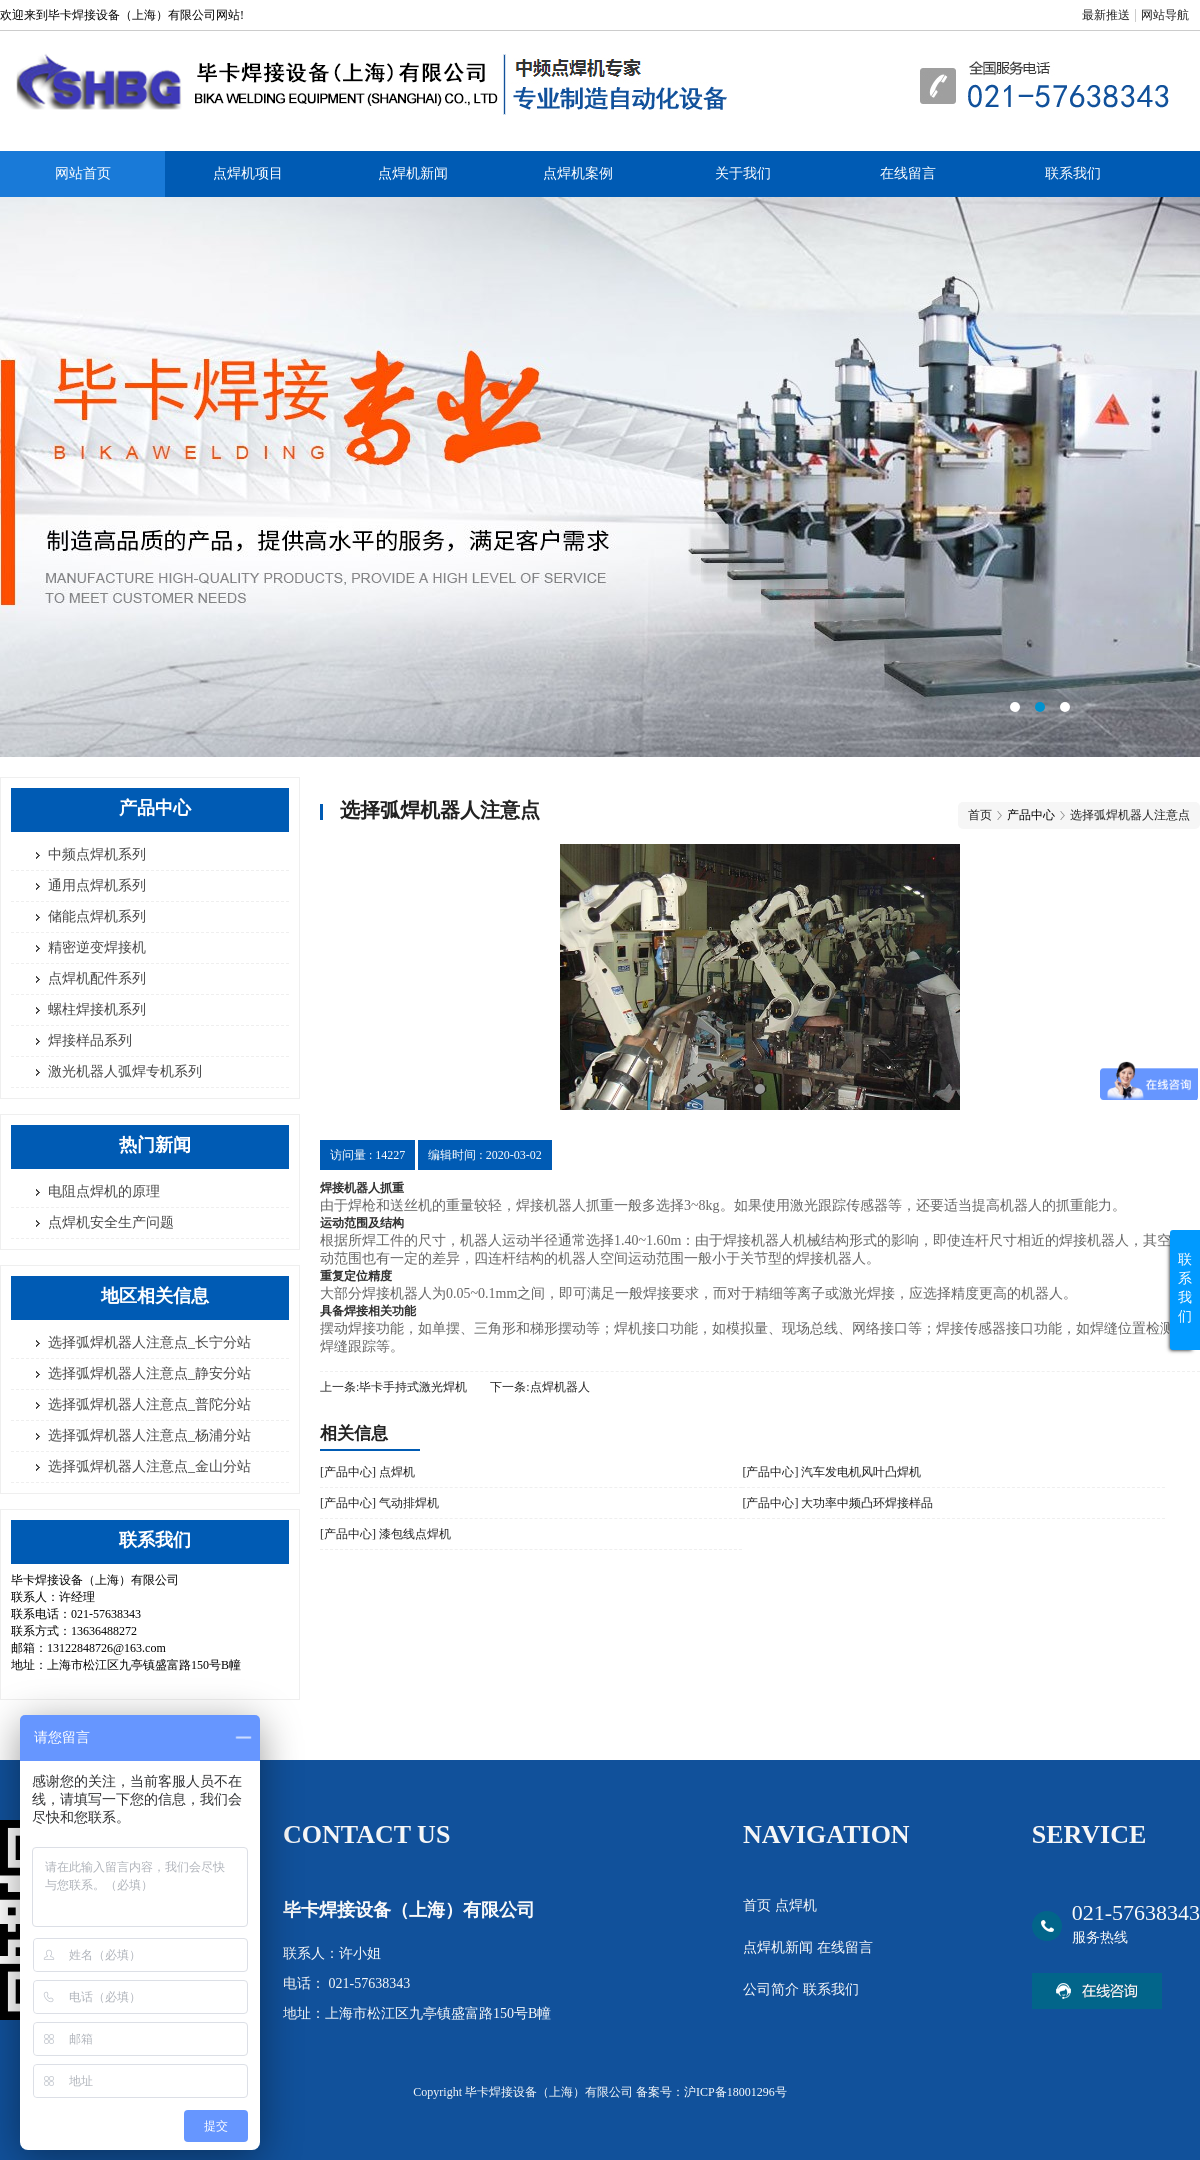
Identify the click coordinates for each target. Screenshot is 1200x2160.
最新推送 (1106, 15)
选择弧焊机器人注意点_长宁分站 (149, 1342)
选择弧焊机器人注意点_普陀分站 (149, 1404)
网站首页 (83, 173)
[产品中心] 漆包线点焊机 (385, 1534)
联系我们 (1073, 173)
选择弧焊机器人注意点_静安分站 (149, 1373)
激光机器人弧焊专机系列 (125, 1071)
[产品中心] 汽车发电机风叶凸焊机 (831, 1472)
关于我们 (743, 173)
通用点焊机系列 (97, 885)
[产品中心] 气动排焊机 (379, 1503)
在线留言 (908, 173)
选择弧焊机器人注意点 (1130, 815)
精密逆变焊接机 (97, 947)
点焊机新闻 (413, 173)
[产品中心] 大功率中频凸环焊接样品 (837, 1503)
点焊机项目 (248, 173)
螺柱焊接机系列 (97, 1009)
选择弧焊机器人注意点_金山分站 (149, 1466)
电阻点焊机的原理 (104, 1191)
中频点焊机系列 (97, 854)
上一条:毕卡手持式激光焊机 (393, 1387)
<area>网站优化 (600, 477)
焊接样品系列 (90, 1040)
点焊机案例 (578, 173)
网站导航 (1165, 15)
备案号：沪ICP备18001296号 (711, 2092)
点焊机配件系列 (97, 978)
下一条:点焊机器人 (539, 1387)
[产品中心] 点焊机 (367, 1472)
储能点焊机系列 (97, 916)
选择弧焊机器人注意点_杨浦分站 (149, 1435)
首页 (980, 815)
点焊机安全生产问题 (111, 1222)
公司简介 (773, 1989)
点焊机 (796, 1905)
